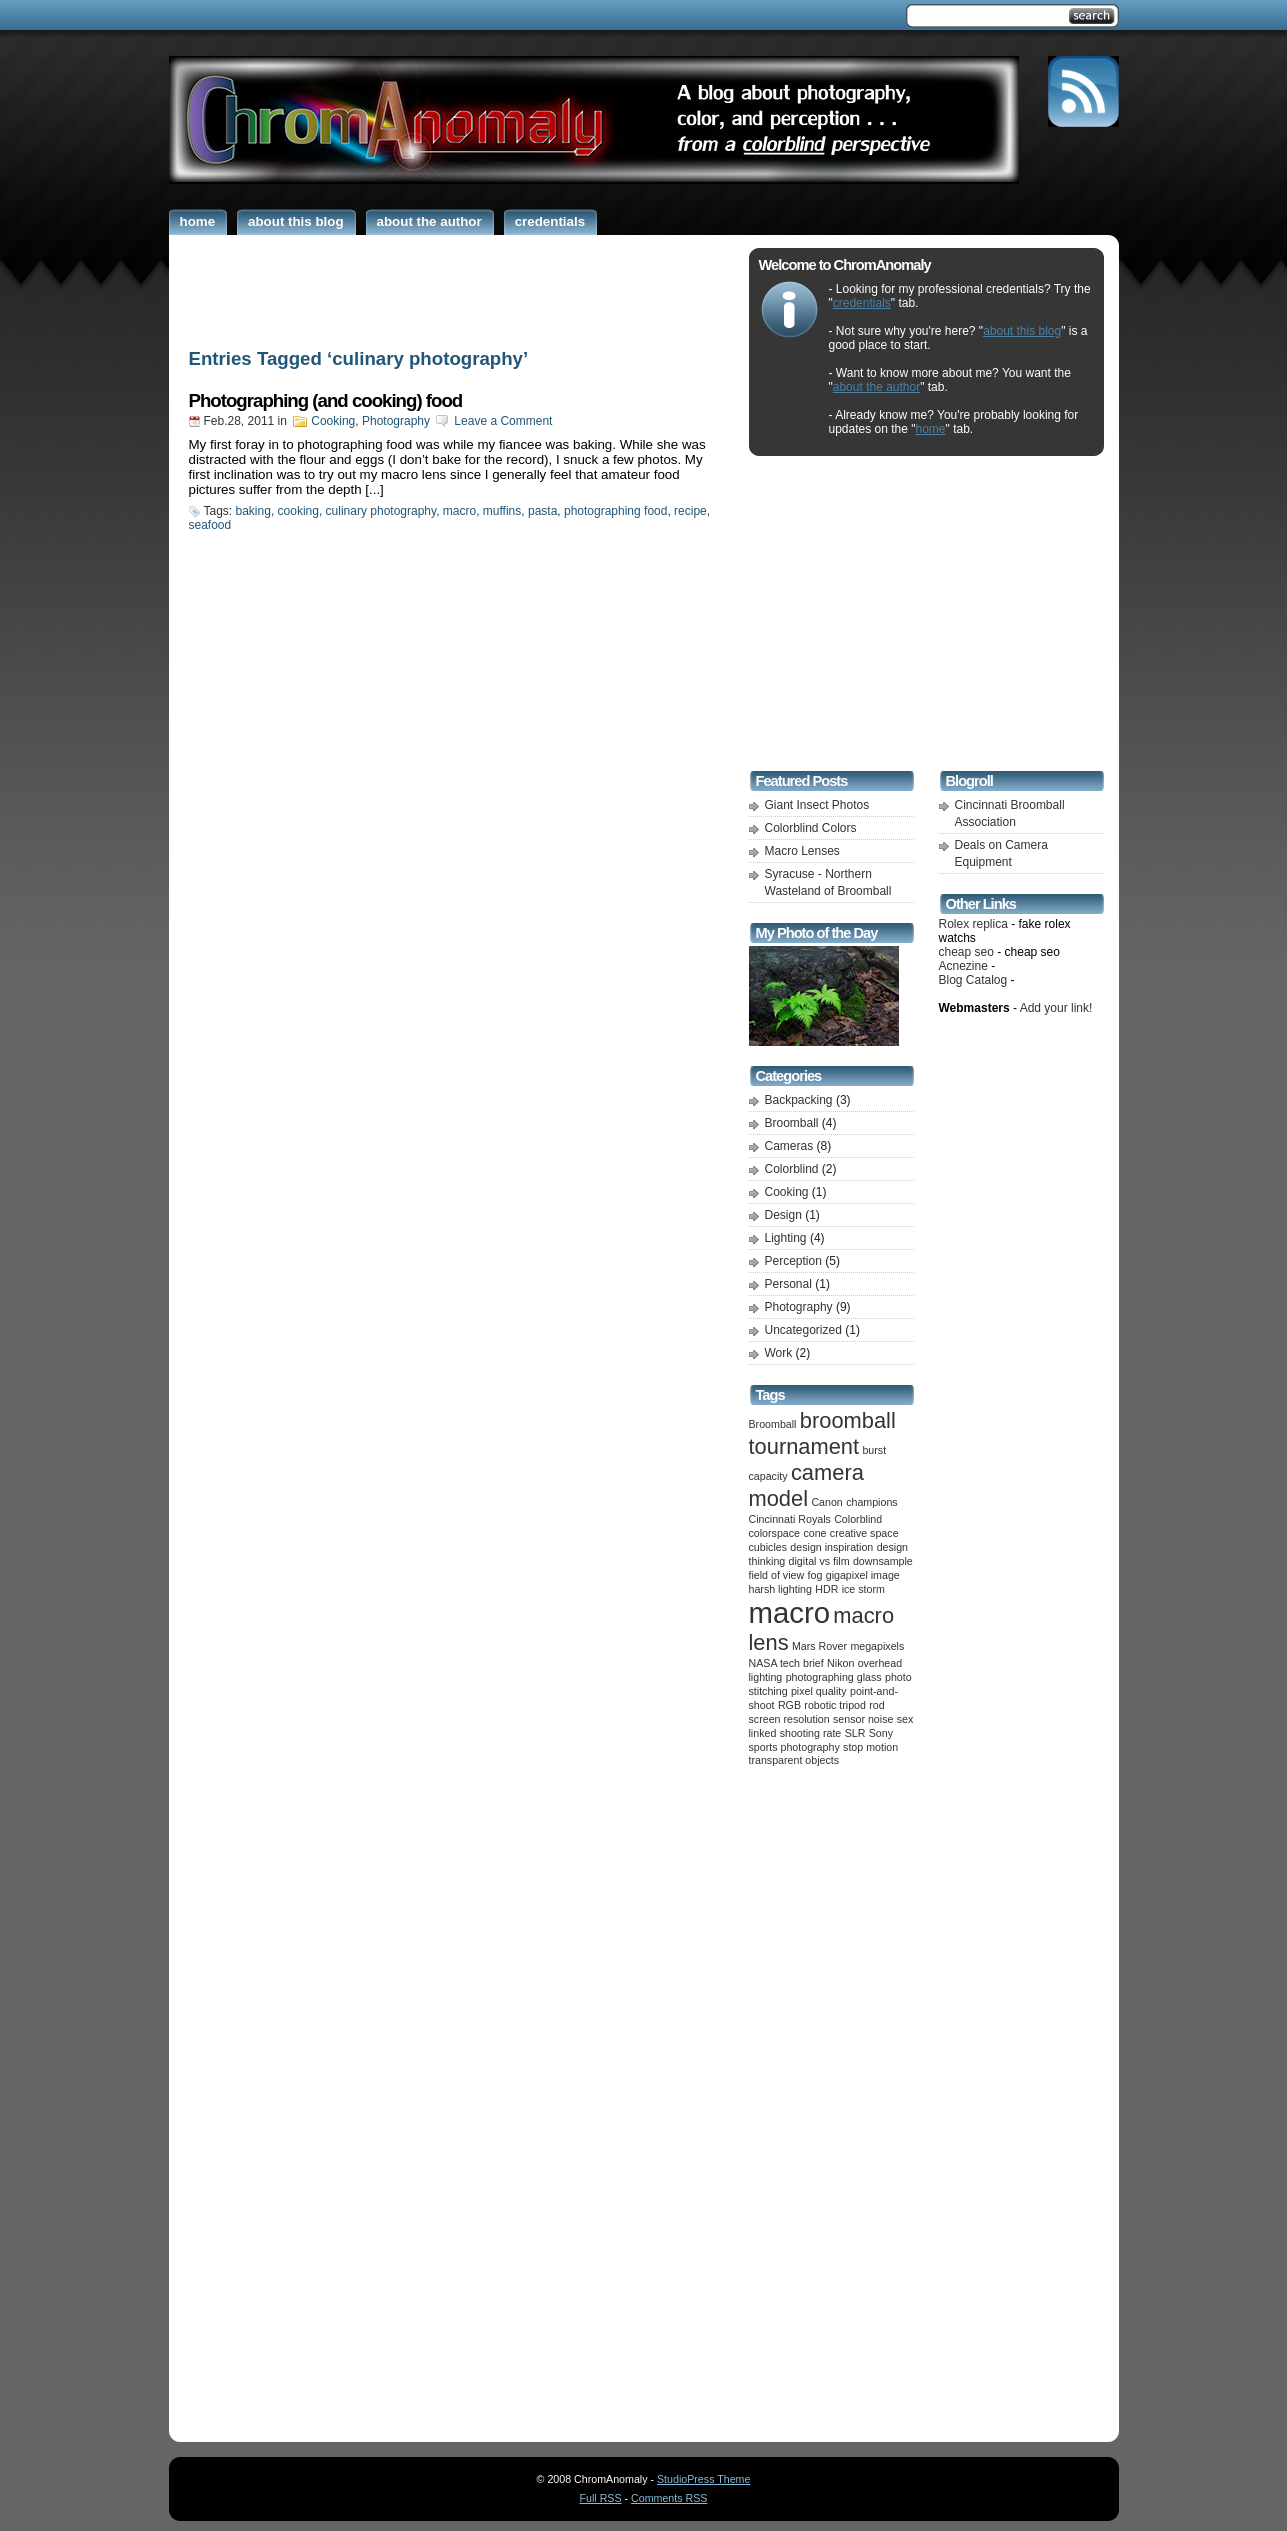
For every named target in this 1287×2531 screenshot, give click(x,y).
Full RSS (601, 2498)
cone (814, 1533)
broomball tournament (822, 1433)
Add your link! (1056, 1008)
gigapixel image (863, 1575)
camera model (806, 1485)
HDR (826, 1589)
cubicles (768, 1547)
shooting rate (811, 1733)
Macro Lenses (802, 851)
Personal (788, 1284)
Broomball (792, 1123)
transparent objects (794, 1760)
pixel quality (819, 1691)
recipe (690, 511)
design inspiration (831, 1547)
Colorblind (792, 1169)
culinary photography (381, 511)
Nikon (840, 1663)
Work (779, 1353)
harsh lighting (780, 1589)
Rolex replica (973, 924)
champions (872, 1502)
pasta (542, 511)
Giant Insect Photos (817, 805)
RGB (789, 1705)
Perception (793, 1261)
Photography (396, 421)
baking (253, 511)
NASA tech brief (786, 1663)
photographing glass (834, 1677)
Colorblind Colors (811, 828)
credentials (862, 303)
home (931, 429)
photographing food (615, 511)
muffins (502, 511)
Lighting (786, 1238)
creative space (864, 1533)
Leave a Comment (503, 421)
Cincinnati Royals (790, 1519)
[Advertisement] (454, 288)
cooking (298, 511)
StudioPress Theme (703, 2479)
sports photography (794, 1747)
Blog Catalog (973, 980)
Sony (881, 1733)
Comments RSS (669, 2498)
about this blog (1022, 331)
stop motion (870, 1747)
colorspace (775, 1533)
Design (783, 1215)
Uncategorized (803, 1330)
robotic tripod (835, 1705)
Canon (826, 1502)
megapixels (877, 1646)
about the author (876, 387)
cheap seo (966, 952)
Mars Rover (819, 1646)
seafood (210, 525)
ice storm (863, 1589)
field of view (777, 1575)
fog (815, 1575)
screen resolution (789, 1719)
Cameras (789, 1146)
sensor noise (863, 1719)
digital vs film (819, 1561)
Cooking (333, 421)
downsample (883, 1561)
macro (459, 511)
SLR (855, 1733)
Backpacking (799, 1100)
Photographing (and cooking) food (326, 400)
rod (876, 1705)
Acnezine (963, 966)
